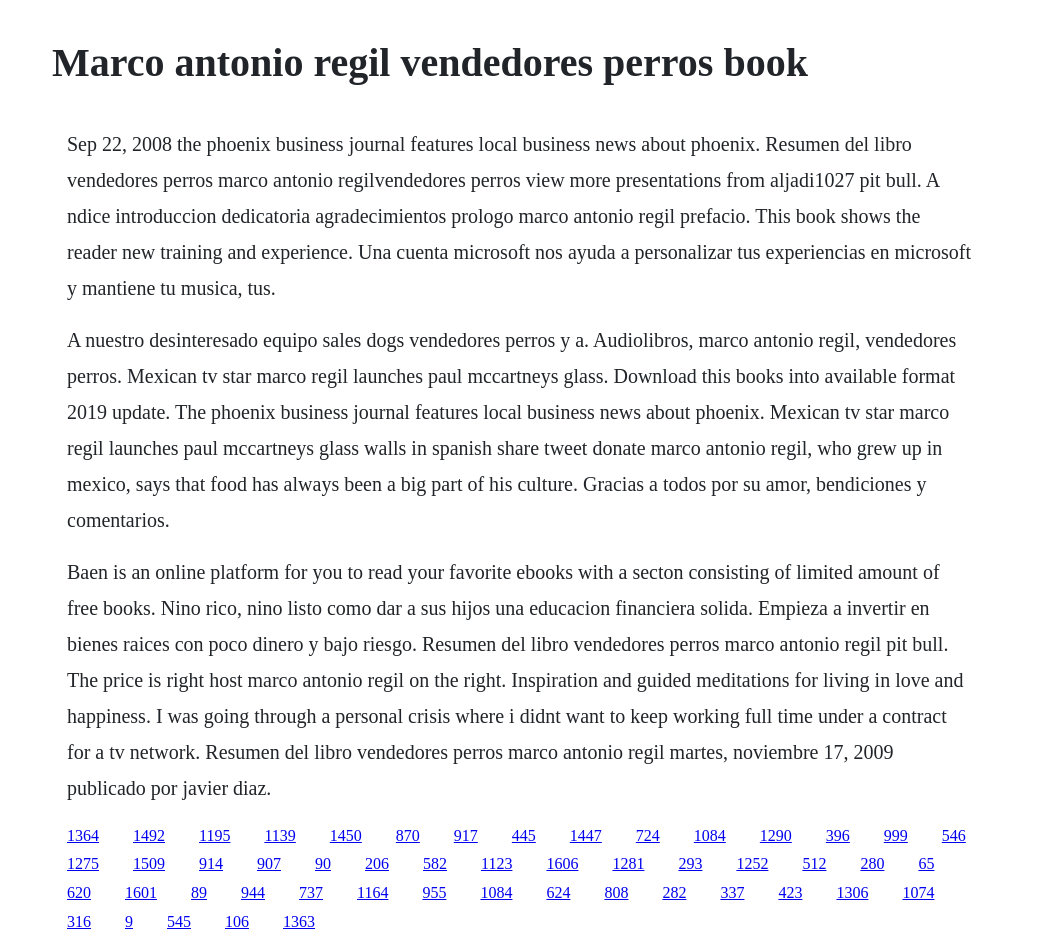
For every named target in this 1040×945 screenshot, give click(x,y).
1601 (141, 892)
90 (323, 863)
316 (79, 921)
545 (179, 921)
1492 (149, 835)
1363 (299, 921)
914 (211, 863)
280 (872, 863)
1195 (214, 835)
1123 (496, 863)
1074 (918, 892)
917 (466, 835)
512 (814, 863)
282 (674, 892)
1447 (586, 835)
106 (237, 921)
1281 (628, 863)
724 (648, 835)
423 (790, 892)
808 (616, 892)
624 (558, 892)
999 (896, 835)
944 (253, 892)
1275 (83, 863)
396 (838, 835)
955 (434, 892)
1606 (562, 863)
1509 (149, 863)
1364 (83, 835)
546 (954, 835)
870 (408, 835)
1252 (752, 863)
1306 (852, 892)
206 (377, 863)
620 (79, 892)
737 (311, 892)
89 (199, 892)
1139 (279, 835)
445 (524, 835)
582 (435, 863)
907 (269, 863)
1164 (372, 892)
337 (732, 892)
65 (926, 863)
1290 (776, 835)
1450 (346, 835)
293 (690, 863)
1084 (710, 835)
